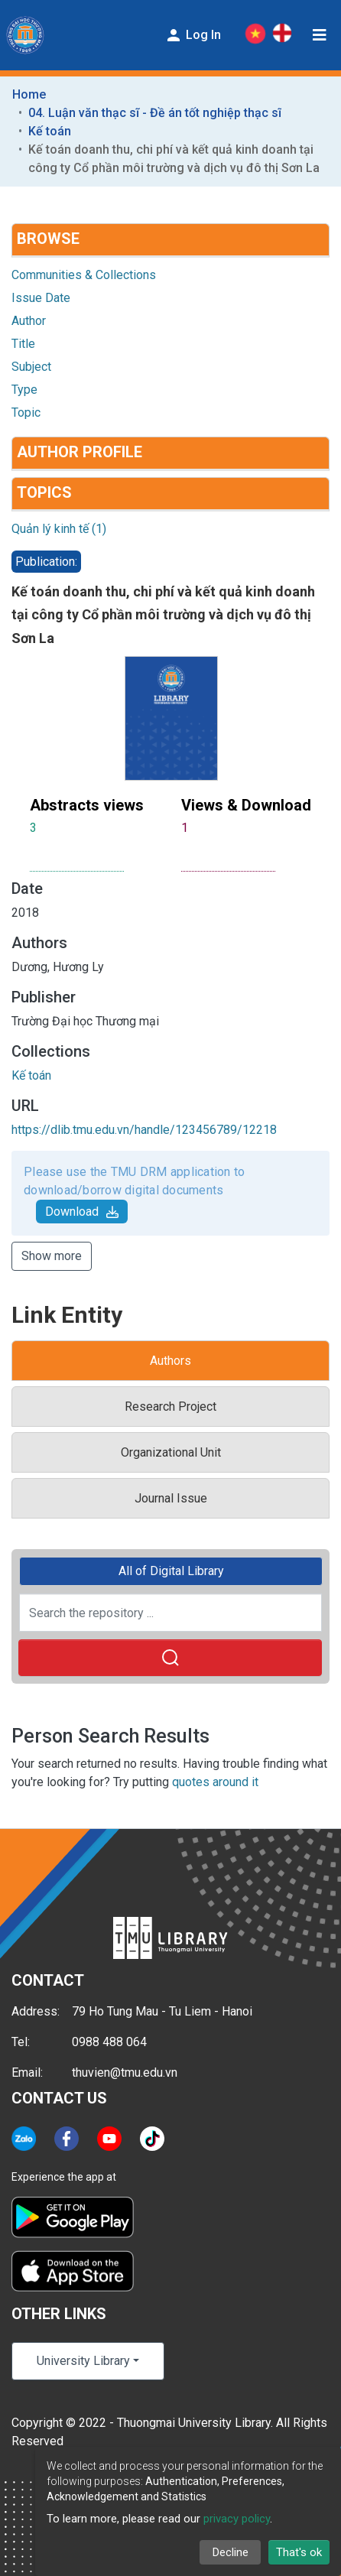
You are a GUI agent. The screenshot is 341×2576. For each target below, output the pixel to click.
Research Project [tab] (170, 1406)
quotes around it (215, 1782)
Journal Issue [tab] (171, 1498)
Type (24, 389)
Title (23, 343)
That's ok (299, 2552)
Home (29, 94)
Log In (192, 35)
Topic (26, 412)
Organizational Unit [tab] (171, 1452)
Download (82, 1211)
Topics (44, 492)
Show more (51, 1256)
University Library (83, 2360)
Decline (230, 2552)
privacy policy (236, 2519)
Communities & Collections (83, 275)
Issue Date (40, 298)
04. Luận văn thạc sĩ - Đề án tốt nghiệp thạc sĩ (154, 113)
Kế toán (49, 131)
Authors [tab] (170, 1360)
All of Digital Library (171, 1571)
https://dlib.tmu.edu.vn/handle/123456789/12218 (144, 1129)
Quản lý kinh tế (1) (58, 528)
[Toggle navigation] (319, 35)
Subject (31, 366)
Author (28, 320)
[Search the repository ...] (170, 1612)
